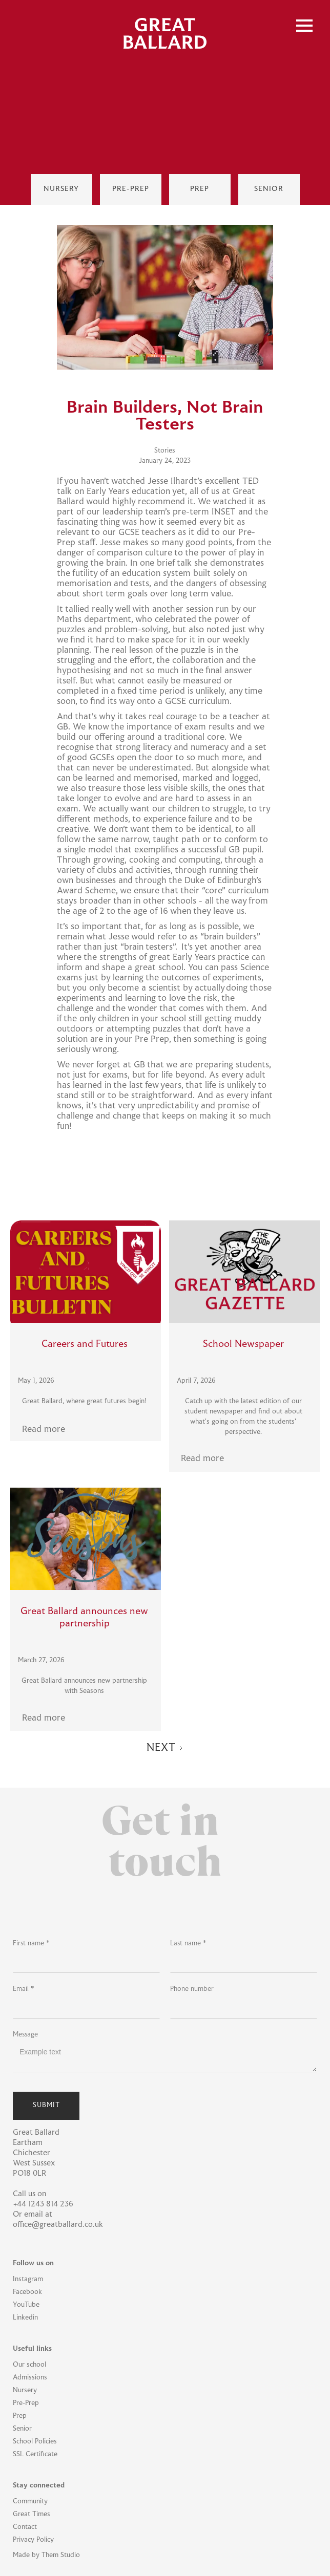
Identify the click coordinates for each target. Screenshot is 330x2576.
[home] (164, 33)
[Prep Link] (200, 189)
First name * (31, 1943)
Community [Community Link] (30, 2501)
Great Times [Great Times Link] (31, 2514)
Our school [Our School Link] (29, 2365)
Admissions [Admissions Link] (30, 2377)
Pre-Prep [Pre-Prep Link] (26, 2403)
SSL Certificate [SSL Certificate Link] (35, 2454)
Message (25, 2034)
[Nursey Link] (61, 189)
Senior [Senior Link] (22, 2429)
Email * (23, 1989)
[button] (304, 25)
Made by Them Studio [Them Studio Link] (46, 2555)
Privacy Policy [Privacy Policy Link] (33, 2540)
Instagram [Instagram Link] (28, 2279)
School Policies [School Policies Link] (35, 2441)
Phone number (192, 1989)
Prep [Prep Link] (20, 2416)
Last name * (188, 1943)
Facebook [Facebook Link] (27, 2292)
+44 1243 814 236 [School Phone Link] (43, 2204)
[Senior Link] (269, 189)
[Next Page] (165, 1748)
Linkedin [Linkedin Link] (25, 2318)
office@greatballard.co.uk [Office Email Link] (58, 2225)
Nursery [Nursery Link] (25, 2390)
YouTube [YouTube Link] (26, 2305)
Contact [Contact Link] (25, 2527)
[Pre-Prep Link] (130, 189)
